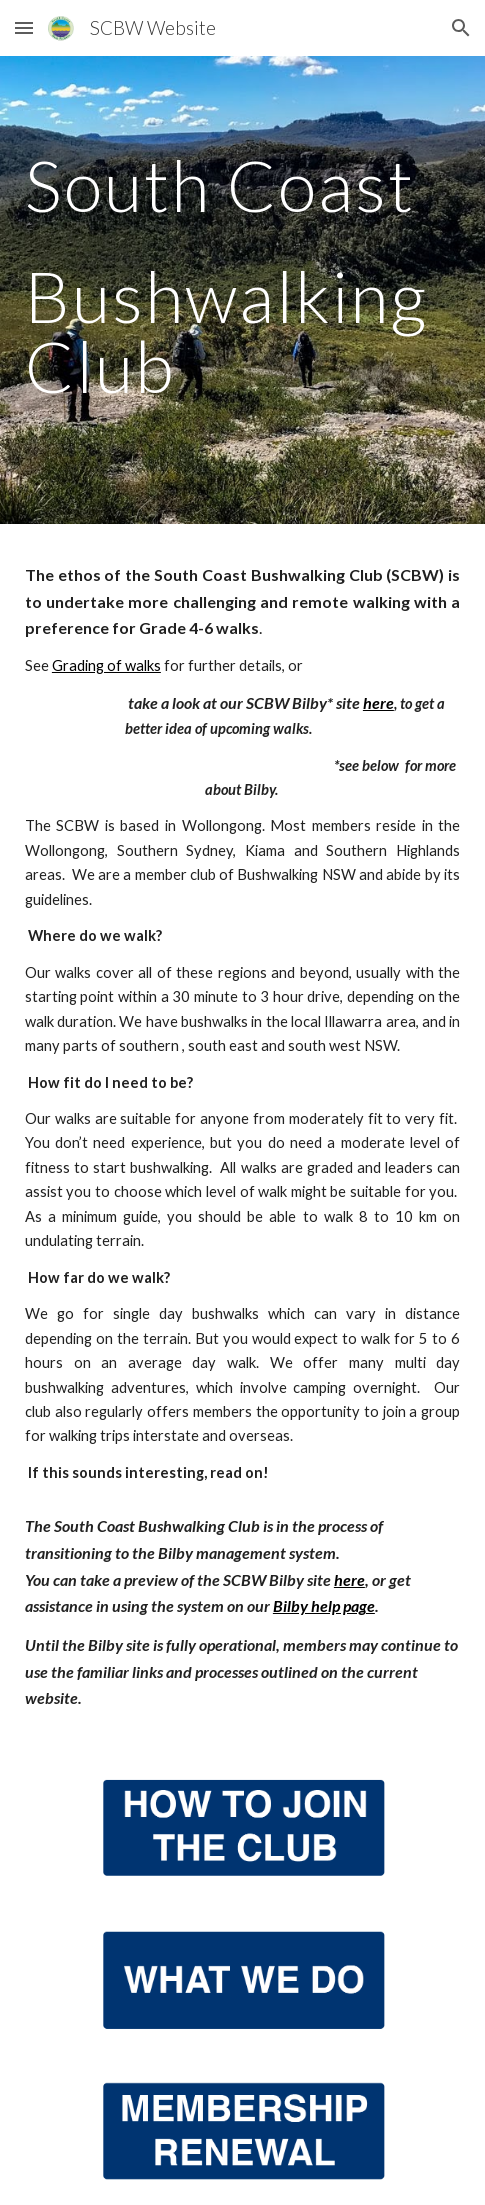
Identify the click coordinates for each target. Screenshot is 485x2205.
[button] (24, 27)
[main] (242, 276)
